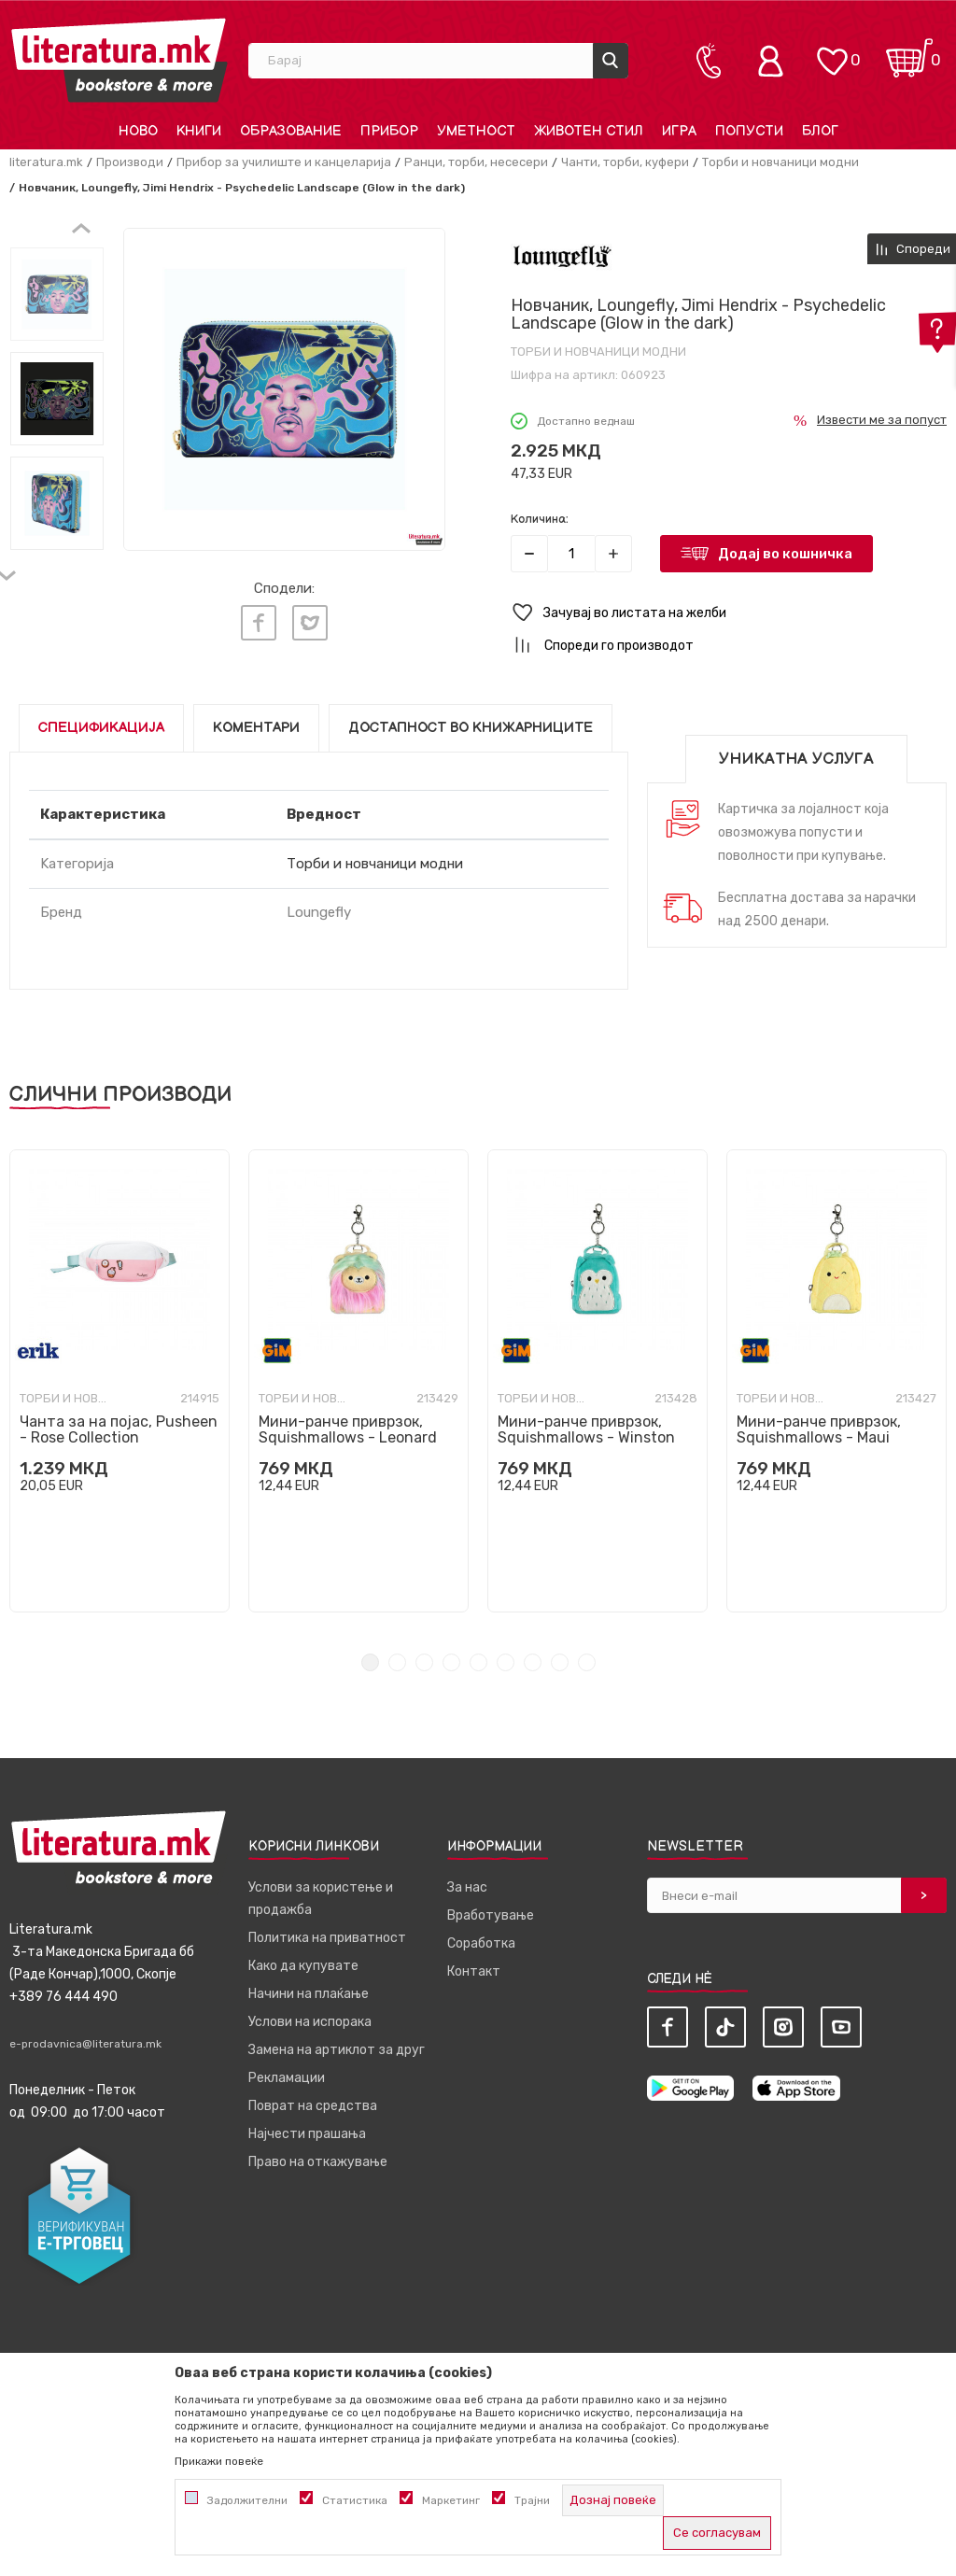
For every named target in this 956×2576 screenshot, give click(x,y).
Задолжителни (247, 2500)
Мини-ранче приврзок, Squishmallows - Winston (586, 1429)
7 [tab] (532, 1662)
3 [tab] (424, 1662)
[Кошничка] (909, 52)
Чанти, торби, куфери (625, 162)
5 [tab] (478, 1662)
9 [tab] (587, 1662)
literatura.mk (46, 162)
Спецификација (101, 728)
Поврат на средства (312, 2106)
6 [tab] (505, 1662)
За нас (467, 1887)
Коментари (256, 728)
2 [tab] (397, 1662)
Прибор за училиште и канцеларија (283, 162)
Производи (129, 162)
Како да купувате (303, 1966)
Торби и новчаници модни (780, 162)
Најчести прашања (307, 2134)
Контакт (473, 1971)
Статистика (354, 2500)
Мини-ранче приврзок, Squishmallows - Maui (819, 1429)
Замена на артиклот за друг (336, 2050)
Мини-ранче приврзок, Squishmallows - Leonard (348, 1429)
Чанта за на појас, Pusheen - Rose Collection (119, 1429)
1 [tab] (370, 1662)
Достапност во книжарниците (470, 728)
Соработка (481, 1943)
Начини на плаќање (308, 1994)
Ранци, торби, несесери (476, 162)
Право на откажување (317, 2162)
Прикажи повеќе (219, 2461)
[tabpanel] (119, 1380)
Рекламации (286, 2078)
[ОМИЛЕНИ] (832, 52)
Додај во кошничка (785, 553)
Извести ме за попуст (882, 420)
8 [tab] (560, 1662)
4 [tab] (451, 1662)
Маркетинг (451, 2500)
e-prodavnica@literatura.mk (85, 2043)
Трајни (532, 2500)
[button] (729, 613)
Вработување (490, 1915)
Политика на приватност (327, 1938)
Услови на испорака (310, 2022)
